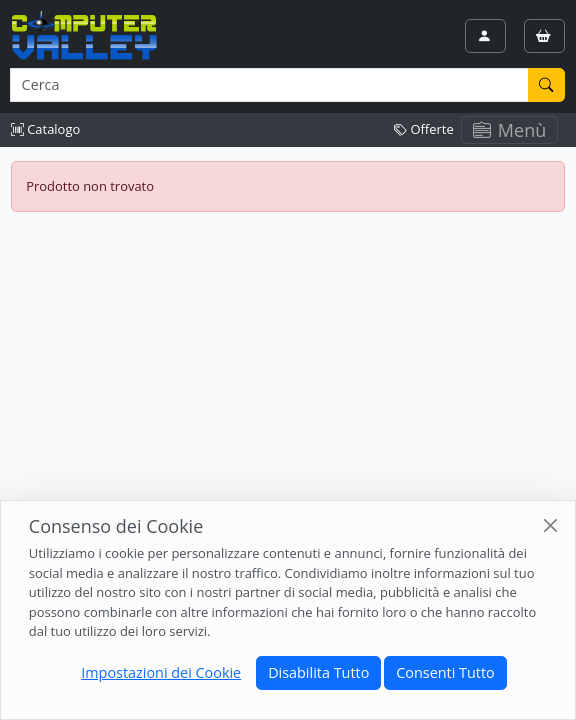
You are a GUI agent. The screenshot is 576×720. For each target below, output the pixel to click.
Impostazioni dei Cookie (161, 672)
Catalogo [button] (45, 129)
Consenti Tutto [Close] (445, 672)
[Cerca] (547, 85)
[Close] (550, 525)
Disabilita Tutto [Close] (318, 672)
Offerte (424, 129)
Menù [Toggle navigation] (510, 130)
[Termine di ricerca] (269, 85)
